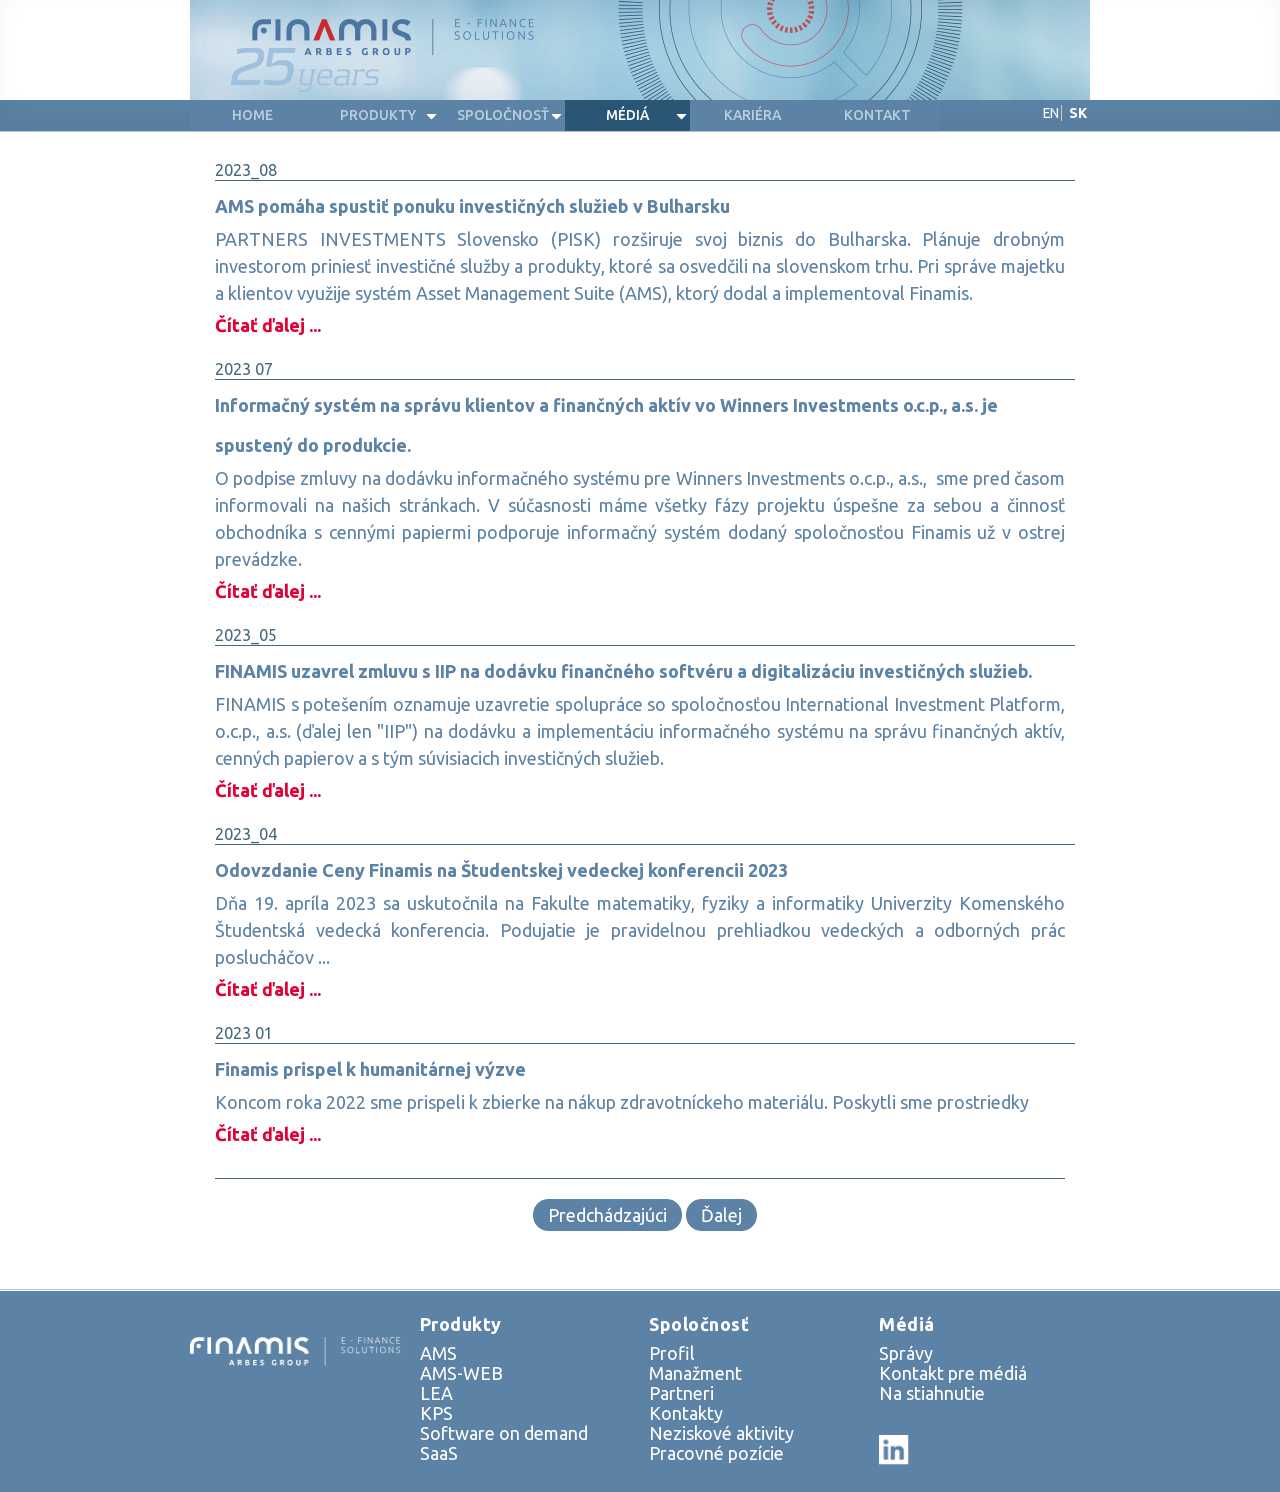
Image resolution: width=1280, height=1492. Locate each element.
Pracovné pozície (716, 1453)
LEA (436, 1393)
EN (1051, 113)
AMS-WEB (461, 1373)
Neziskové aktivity (721, 1433)
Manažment (695, 1373)
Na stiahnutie (932, 1393)
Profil (672, 1353)
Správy (906, 1353)
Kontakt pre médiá (953, 1373)
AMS (438, 1353)
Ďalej (721, 1215)
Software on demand (504, 1433)
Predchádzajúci (607, 1215)
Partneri (681, 1393)
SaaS (439, 1453)
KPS (436, 1413)
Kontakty (686, 1413)
